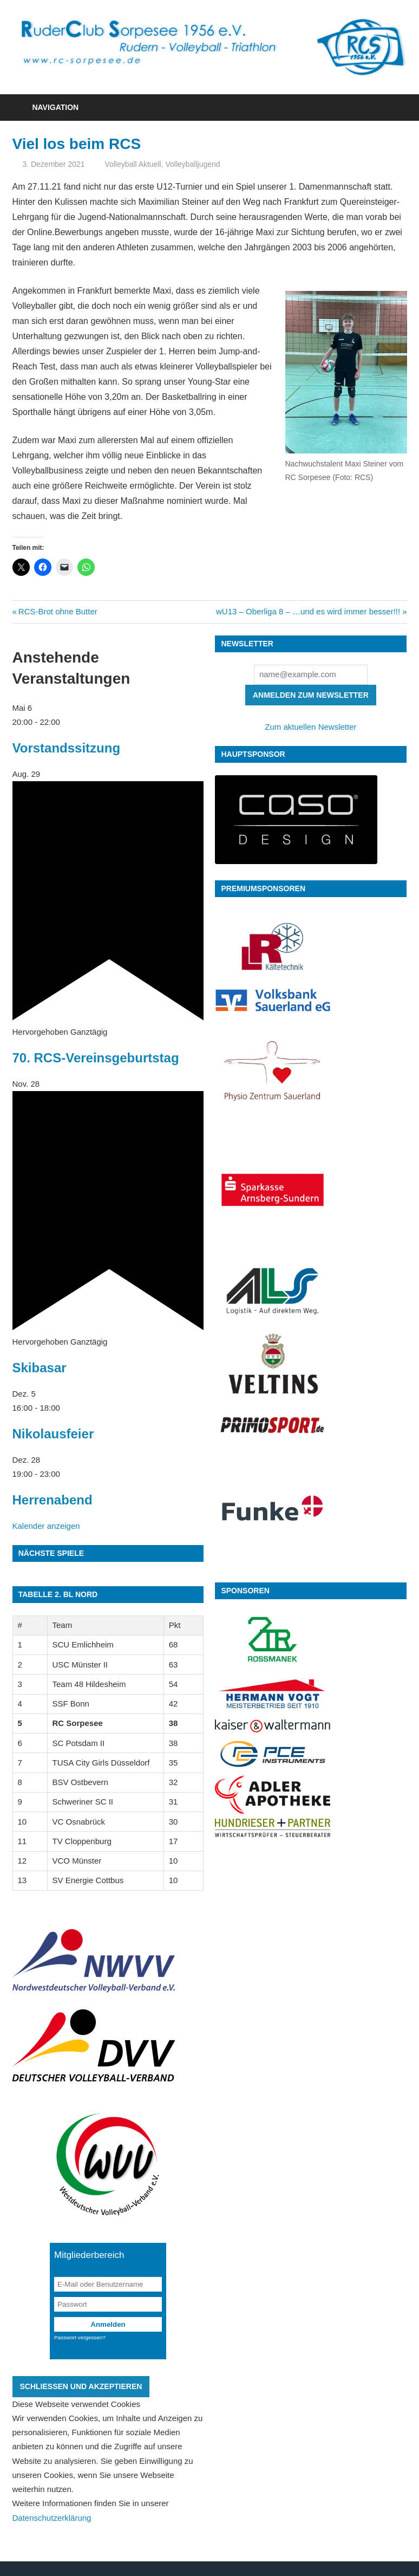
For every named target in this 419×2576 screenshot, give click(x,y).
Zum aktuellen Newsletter (310, 726)
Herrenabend (52, 1500)
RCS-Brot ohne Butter (57, 611)
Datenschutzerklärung (51, 2517)
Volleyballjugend (192, 164)
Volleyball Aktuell (132, 164)
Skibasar (39, 1367)
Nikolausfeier (53, 1433)
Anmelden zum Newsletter (311, 695)
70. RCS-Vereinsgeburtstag (95, 1057)
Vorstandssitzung (66, 748)
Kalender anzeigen (46, 1525)
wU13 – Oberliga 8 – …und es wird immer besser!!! (308, 611)
